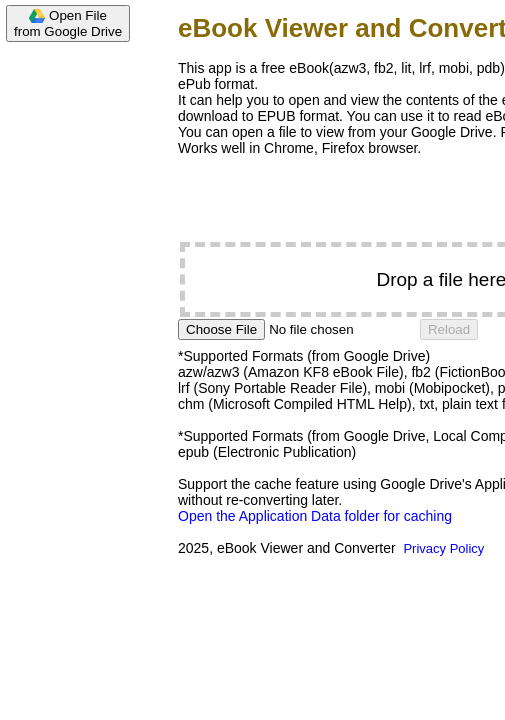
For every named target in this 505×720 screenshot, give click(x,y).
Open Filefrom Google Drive (68, 23)
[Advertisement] (80, 352)
